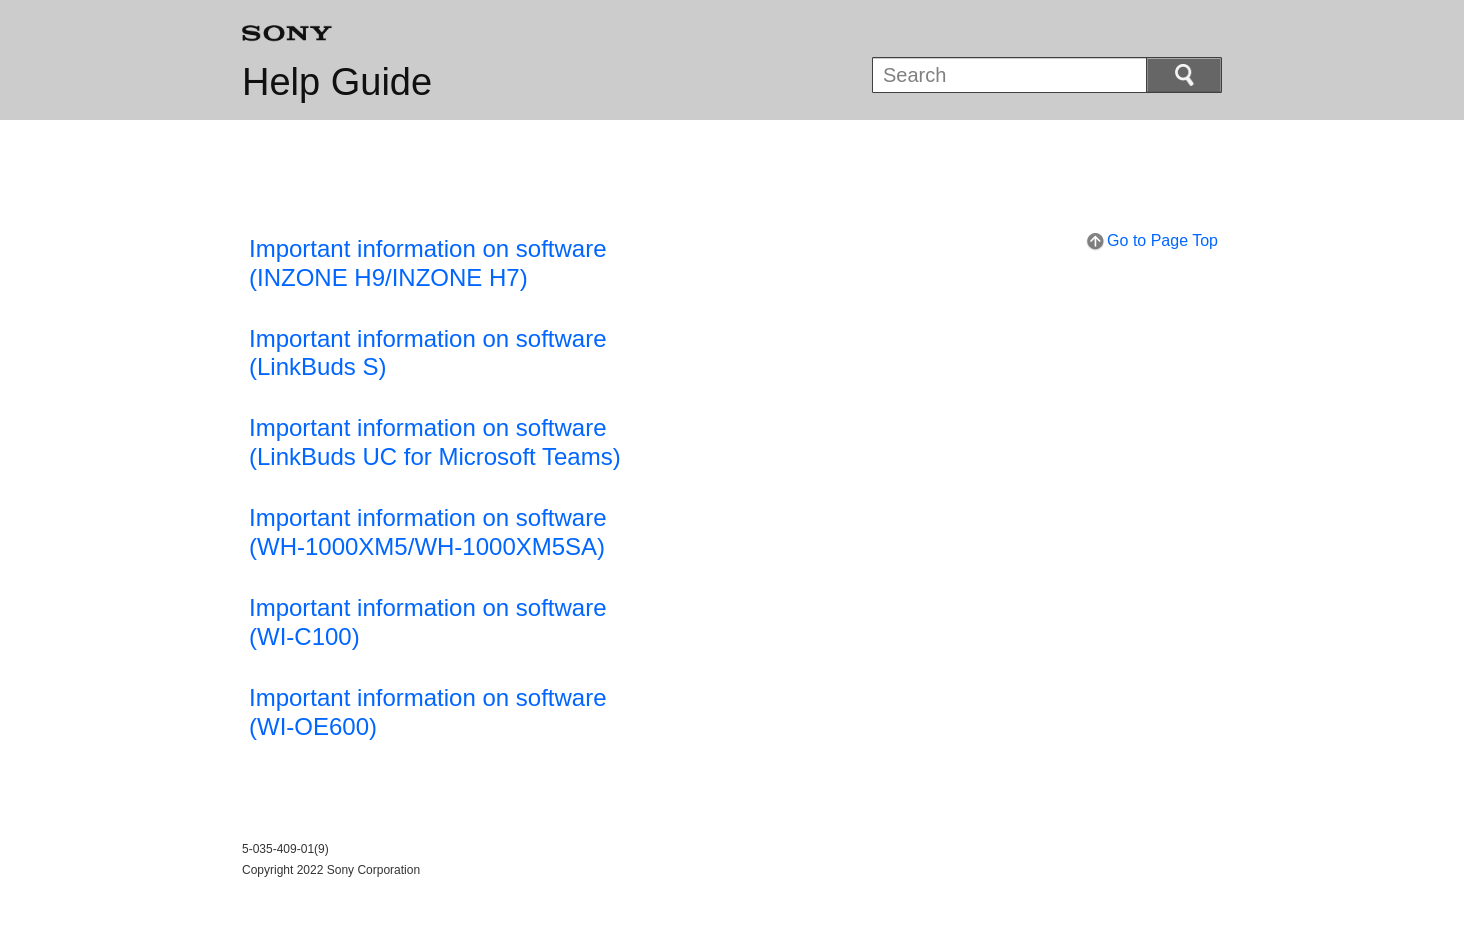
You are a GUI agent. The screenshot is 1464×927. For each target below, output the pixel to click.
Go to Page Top (1162, 240)
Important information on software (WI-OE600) (428, 712)
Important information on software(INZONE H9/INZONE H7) (428, 263)
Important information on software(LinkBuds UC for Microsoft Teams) (435, 442)
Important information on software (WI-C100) (428, 622)
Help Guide (337, 82)
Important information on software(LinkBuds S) (428, 353)
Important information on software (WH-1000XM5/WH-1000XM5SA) (428, 532)
